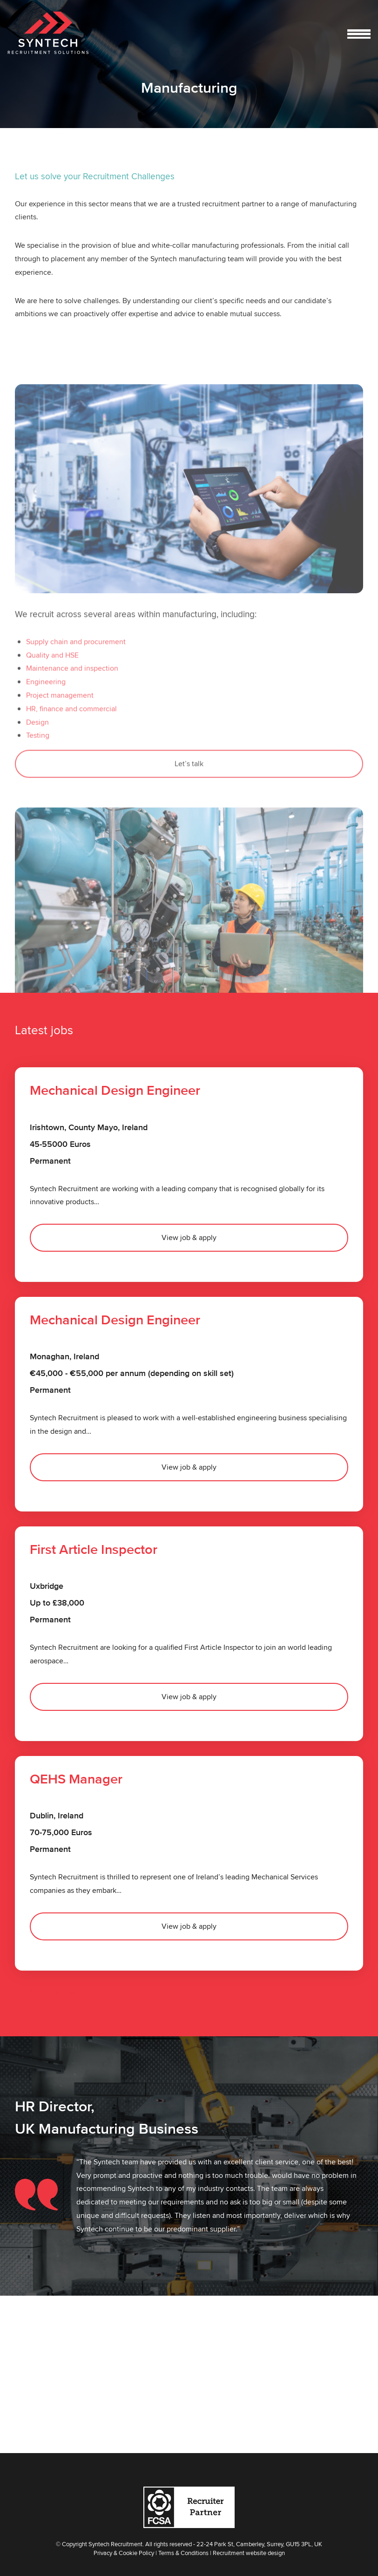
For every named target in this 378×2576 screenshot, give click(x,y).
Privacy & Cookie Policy (124, 2553)
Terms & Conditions (183, 2553)
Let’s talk (189, 817)
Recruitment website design (249, 2553)
